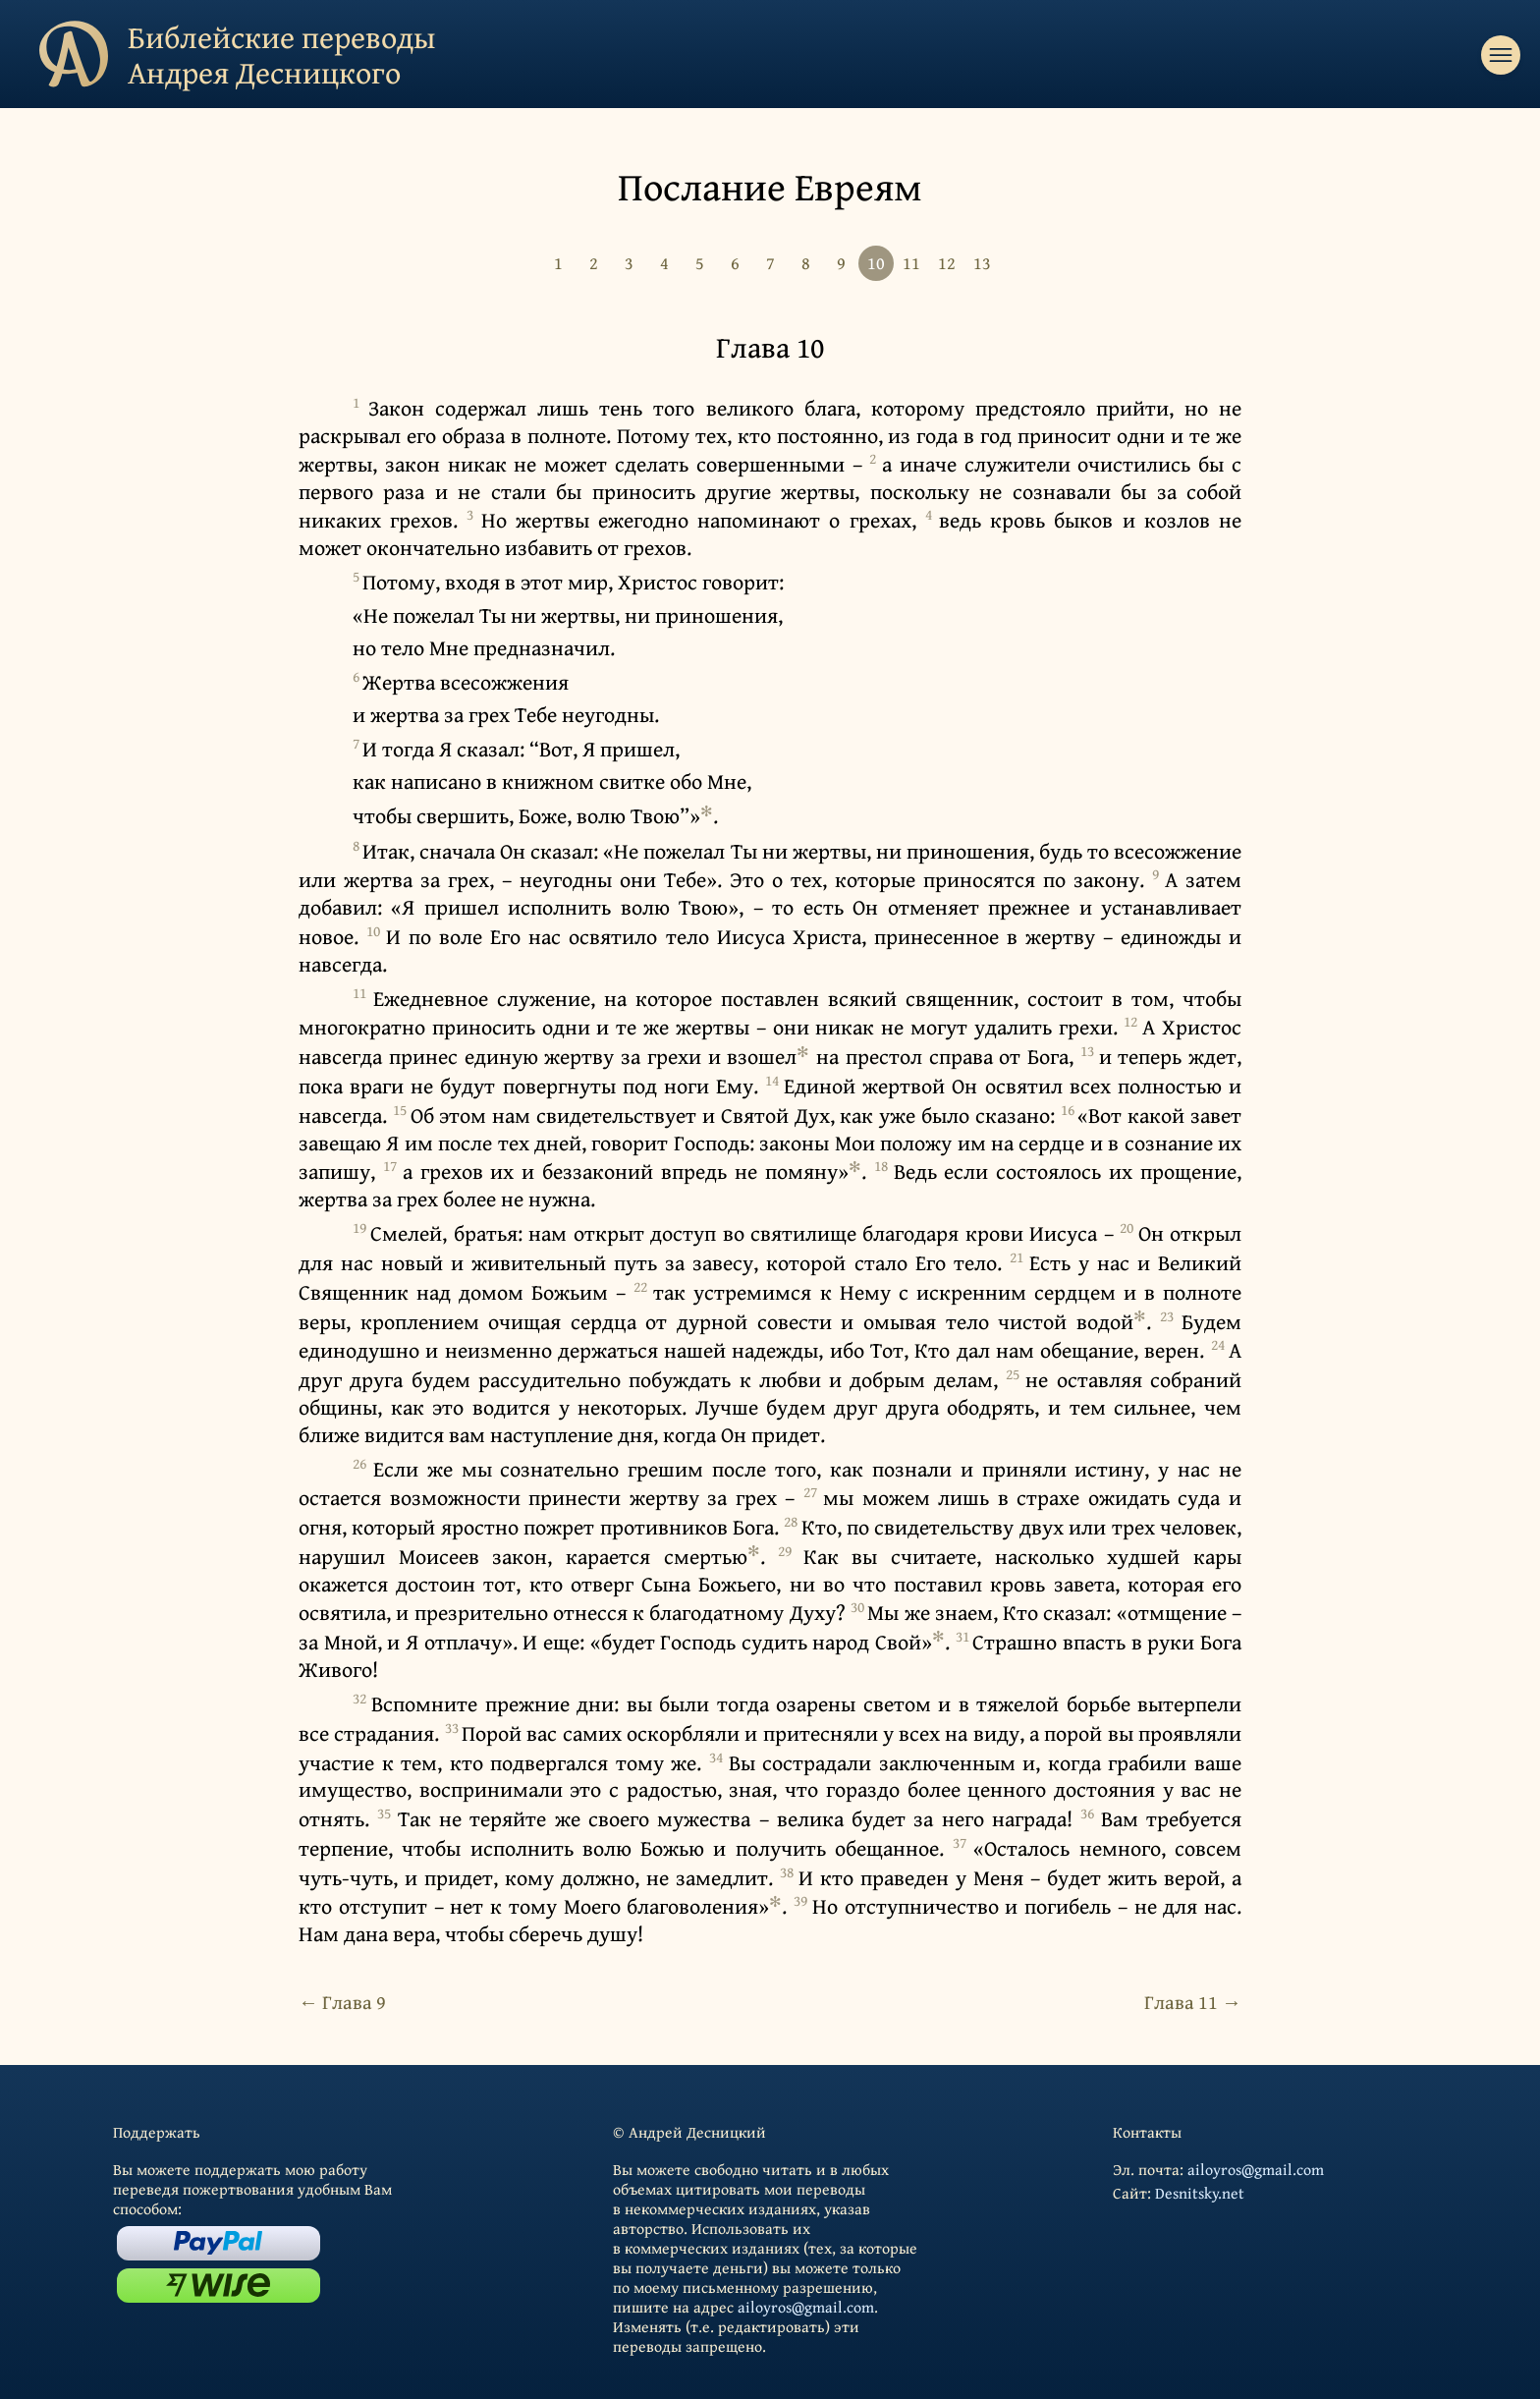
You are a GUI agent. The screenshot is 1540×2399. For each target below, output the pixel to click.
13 (982, 263)
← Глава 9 (342, 2001)
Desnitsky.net (1199, 2192)
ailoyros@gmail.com (806, 2306)
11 (911, 263)
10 (876, 263)
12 (947, 263)
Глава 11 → (1192, 2001)
